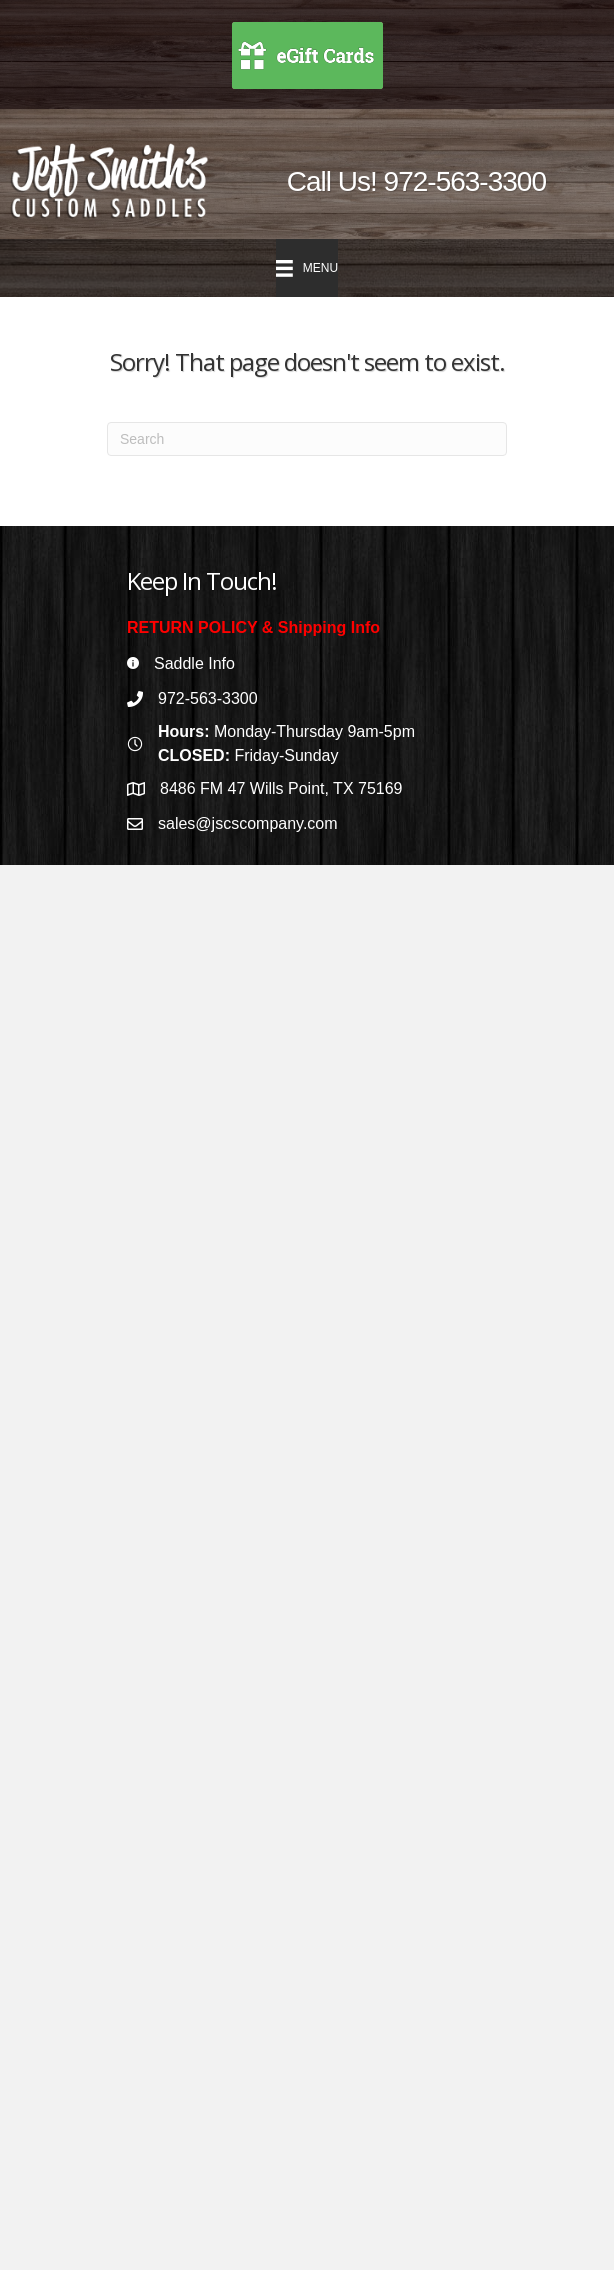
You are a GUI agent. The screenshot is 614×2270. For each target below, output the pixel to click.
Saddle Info (194, 663)
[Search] (307, 439)
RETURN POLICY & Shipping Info (253, 627)
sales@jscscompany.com (248, 823)
